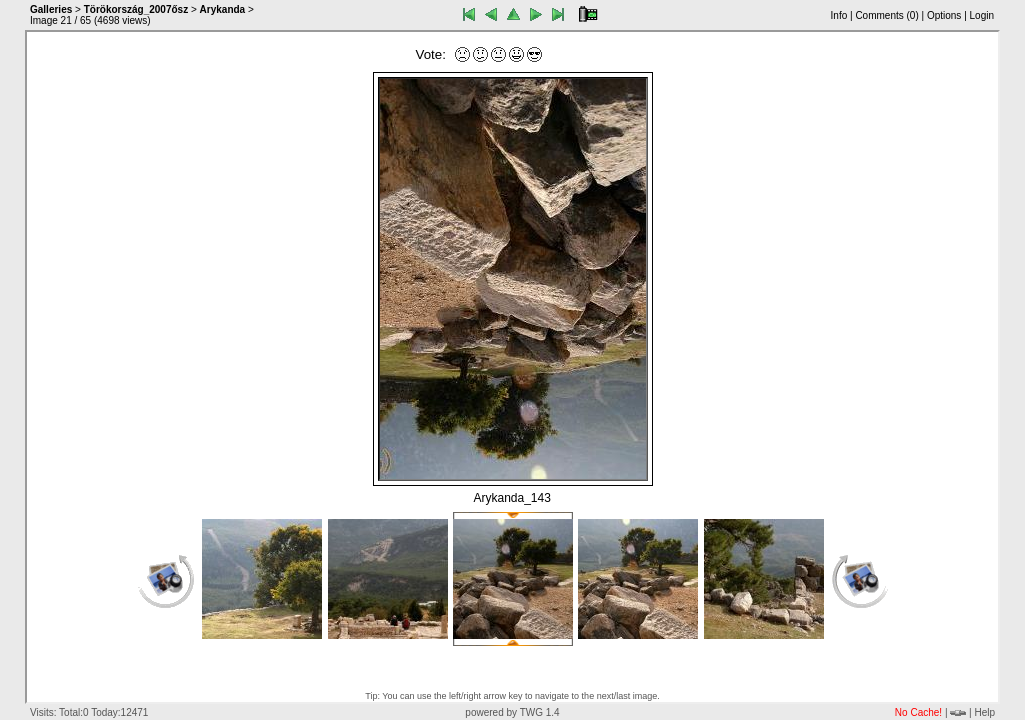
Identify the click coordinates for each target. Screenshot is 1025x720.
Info (839, 15)
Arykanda (223, 9)
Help (984, 712)
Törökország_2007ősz (136, 9)
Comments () (886, 15)
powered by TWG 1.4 (512, 712)
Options (944, 15)
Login (982, 15)
